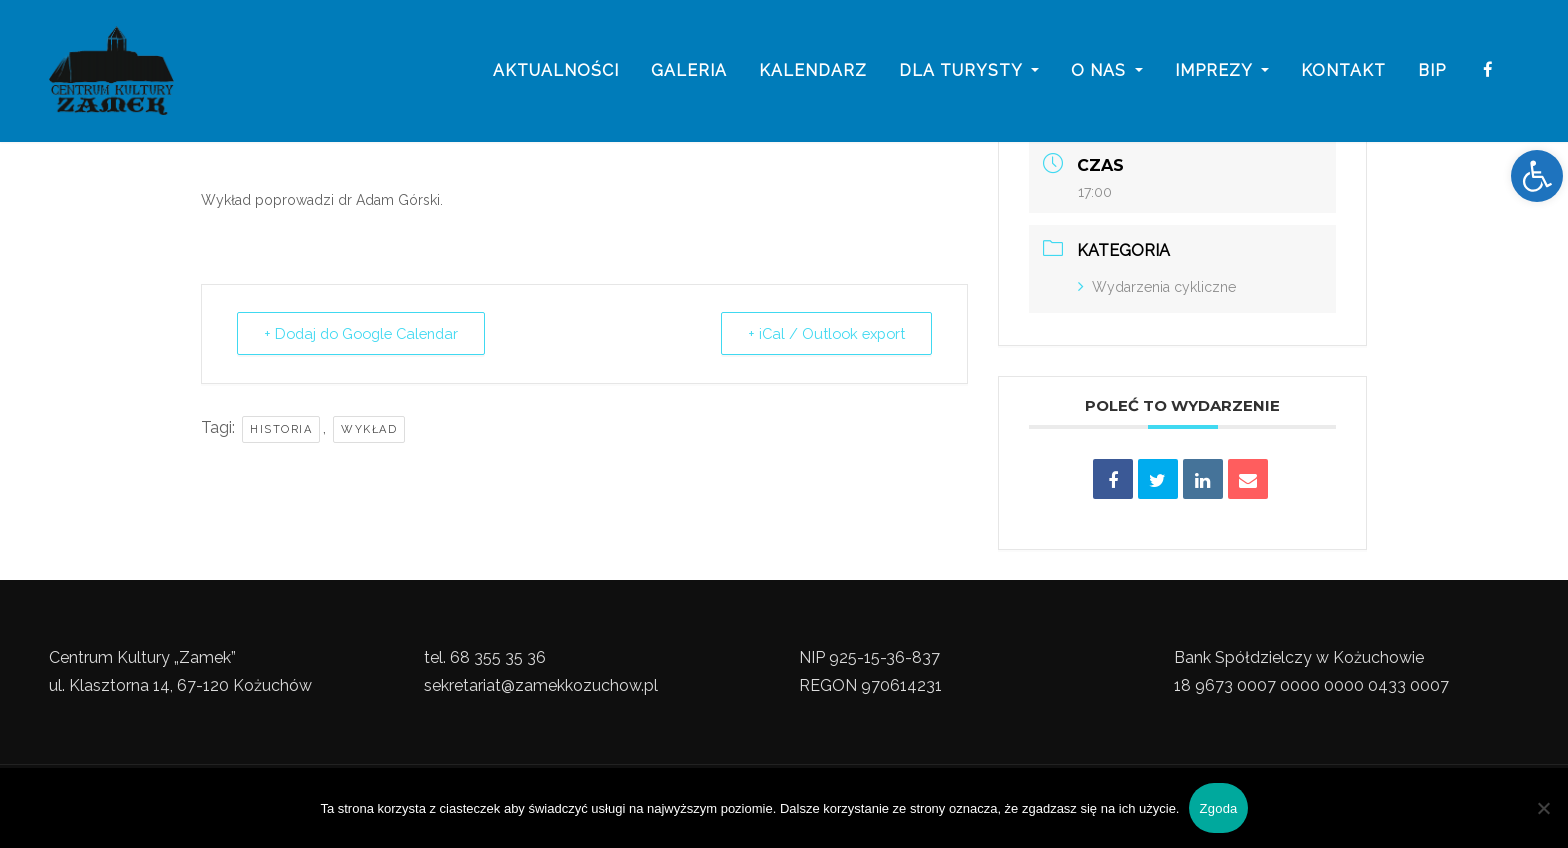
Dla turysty (969, 72)
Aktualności (556, 72)
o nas (1107, 72)
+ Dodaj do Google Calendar (369, 334)
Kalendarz (813, 72)
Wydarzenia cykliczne (1157, 287)
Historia (281, 429)
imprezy (1222, 72)
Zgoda (1218, 808)
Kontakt (1343, 72)
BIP (1432, 72)
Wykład (369, 429)
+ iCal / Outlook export (821, 334)
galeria (689, 72)
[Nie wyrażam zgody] (1543, 808)
